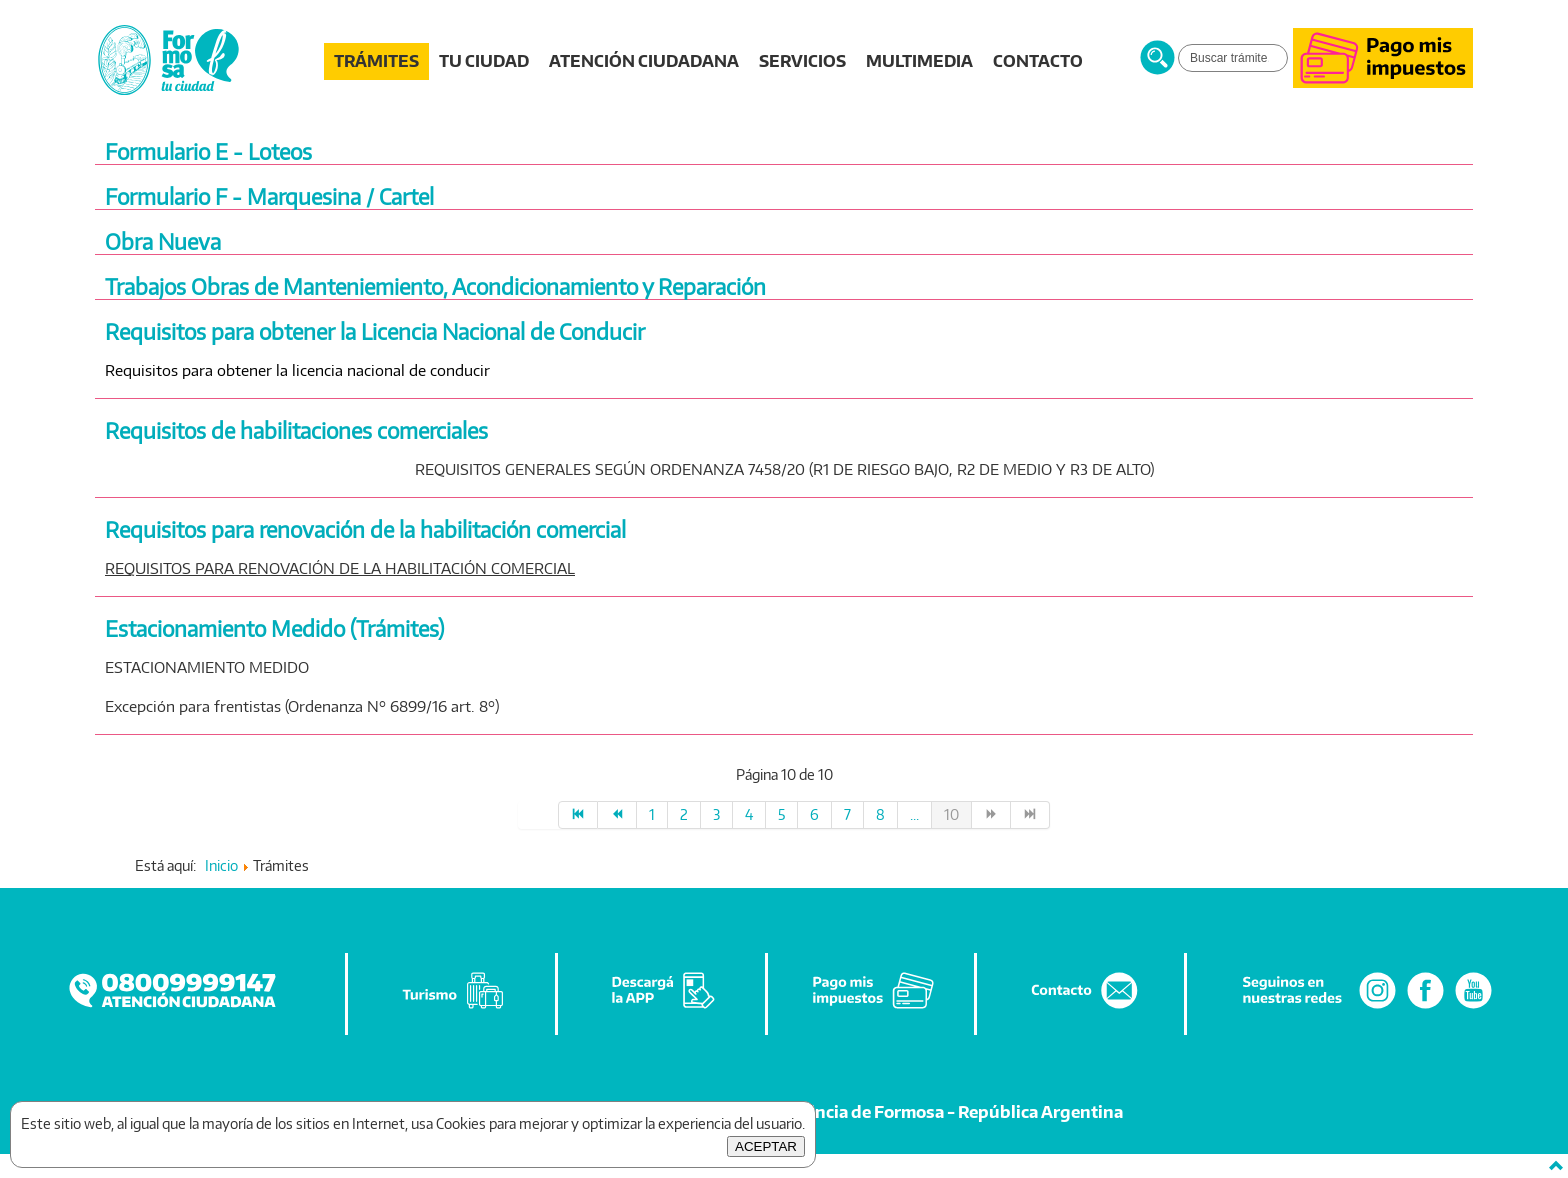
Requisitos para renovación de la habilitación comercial (365, 529)
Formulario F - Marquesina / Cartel (269, 196)
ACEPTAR (766, 1146)
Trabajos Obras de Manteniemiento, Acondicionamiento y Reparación (435, 286)
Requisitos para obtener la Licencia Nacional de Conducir (375, 331)
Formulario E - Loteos (208, 151)
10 (951, 814)
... (914, 814)
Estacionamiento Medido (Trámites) (274, 628)
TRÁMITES (376, 61)
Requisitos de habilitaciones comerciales (296, 430)
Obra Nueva (163, 241)
